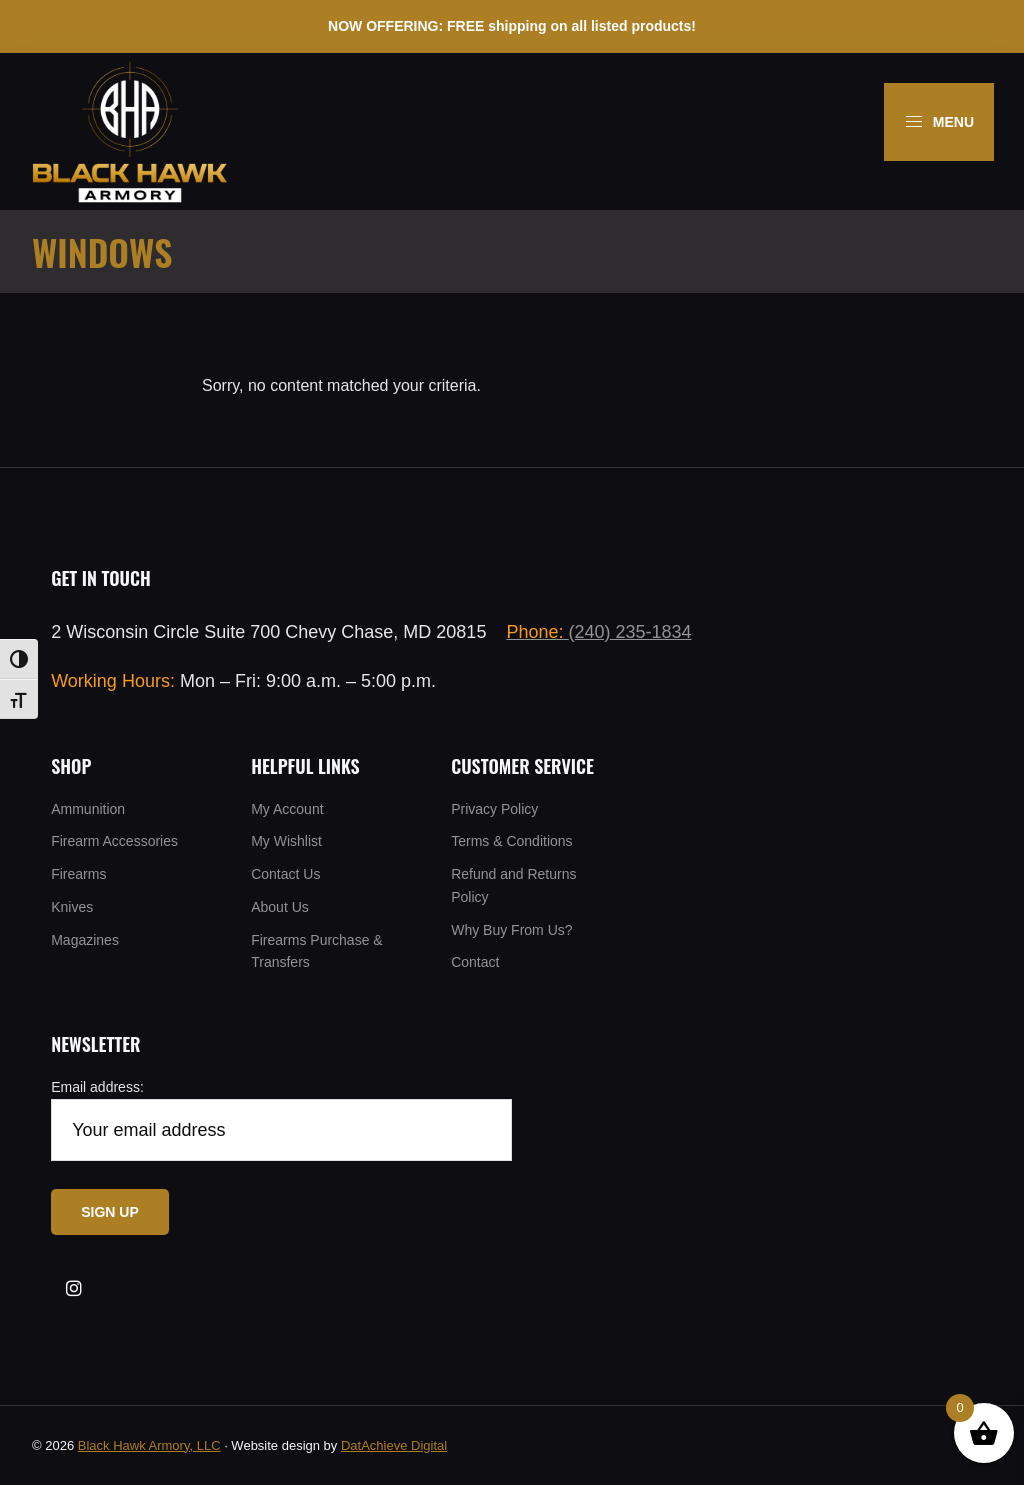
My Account (287, 809)
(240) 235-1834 (598, 632)
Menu (939, 122)
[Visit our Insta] (74, 1289)
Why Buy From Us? (511, 930)
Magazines (85, 940)
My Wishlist (286, 841)
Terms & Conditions (511, 841)
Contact (475, 962)
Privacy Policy (494, 809)
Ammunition (88, 809)
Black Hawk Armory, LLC (149, 1445)
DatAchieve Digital (394, 1445)
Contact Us (285, 874)
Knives (72, 907)
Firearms (78, 874)
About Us (280, 907)
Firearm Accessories (114, 841)
